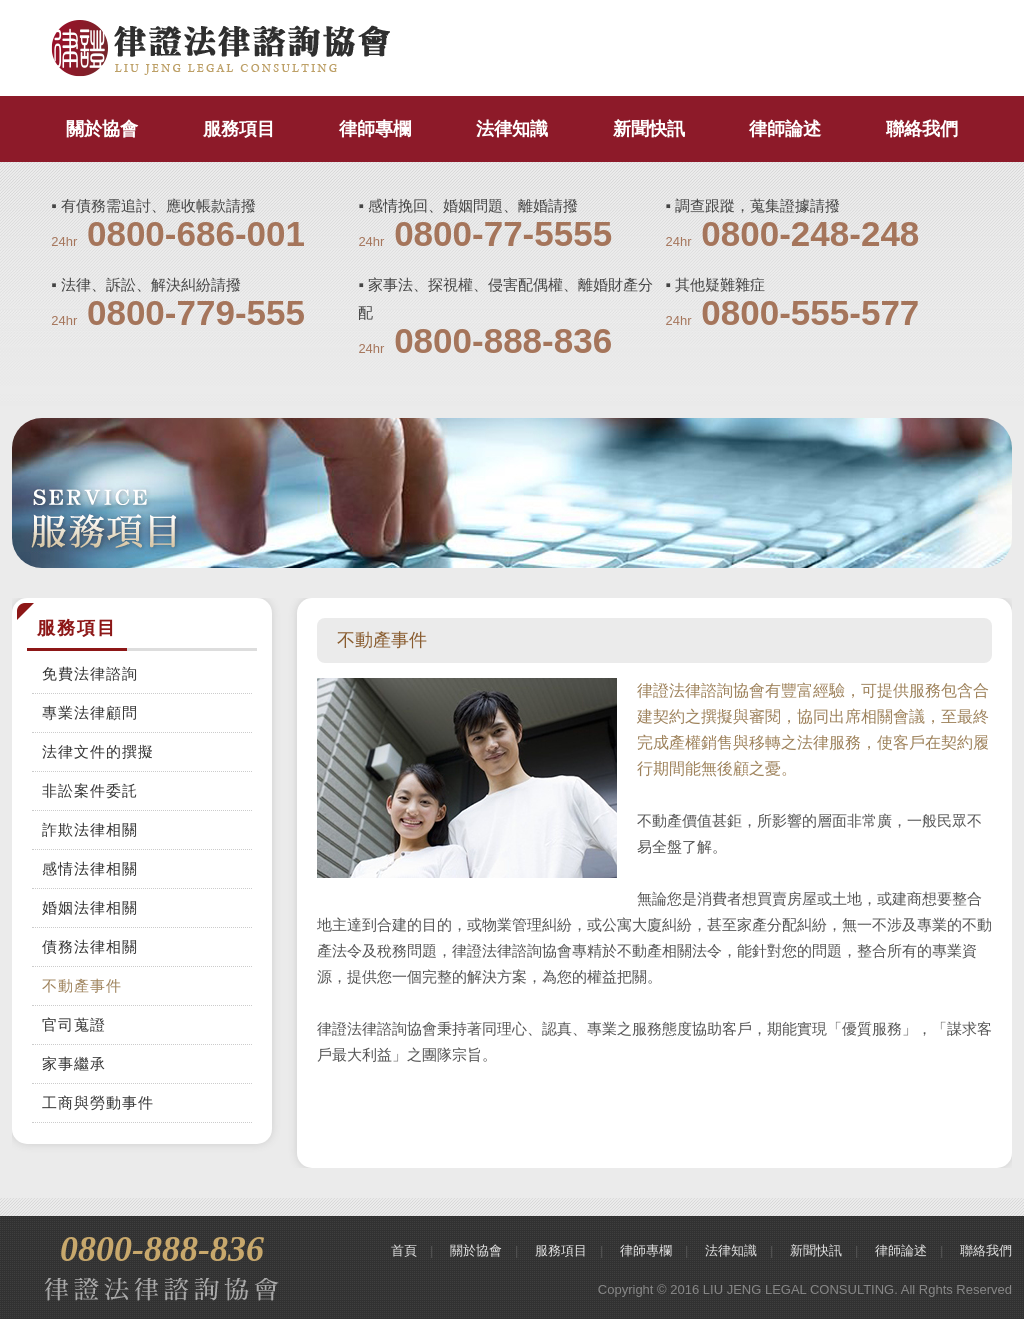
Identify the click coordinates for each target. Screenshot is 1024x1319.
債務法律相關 (90, 946)
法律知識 (512, 129)
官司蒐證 (74, 1024)
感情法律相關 (90, 868)
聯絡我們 (922, 129)
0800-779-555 (196, 312)
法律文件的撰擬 (98, 751)
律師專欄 (375, 129)
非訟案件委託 (90, 790)
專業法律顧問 (90, 712)
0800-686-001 (196, 233)
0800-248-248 (810, 233)
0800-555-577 (810, 312)
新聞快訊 (649, 129)
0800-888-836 (503, 340)
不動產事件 (82, 985)
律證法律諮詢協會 (221, 48)
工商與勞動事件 (98, 1102)
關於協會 (102, 129)
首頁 (404, 1250)
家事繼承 (74, 1063)
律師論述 (785, 129)
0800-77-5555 (503, 233)
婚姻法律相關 (90, 907)
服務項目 (239, 129)
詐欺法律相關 (90, 829)
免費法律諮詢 (90, 673)
